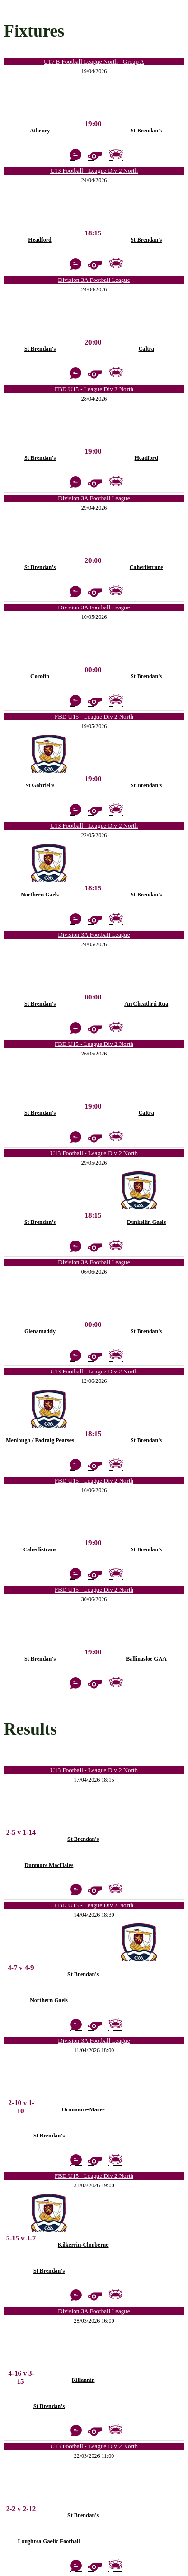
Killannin (83, 2380)
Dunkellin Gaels (146, 1222)
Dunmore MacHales (49, 1865)
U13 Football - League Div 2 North (94, 170)
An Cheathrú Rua (146, 1003)
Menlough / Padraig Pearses (40, 1440)
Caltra (146, 348)
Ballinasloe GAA (146, 1658)
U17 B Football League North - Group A (94, 61)
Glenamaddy (40, 1331)
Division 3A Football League (94, 279)
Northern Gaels (40, 894)
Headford (39, 239)
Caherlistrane (146, 567)
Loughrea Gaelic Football (49, 2541)
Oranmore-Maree (83, 2109)
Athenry (40, 130)
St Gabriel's (39, 785)
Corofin (39, 676)
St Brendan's (146, 130)
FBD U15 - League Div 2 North (94, 388)
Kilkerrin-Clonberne (83, 2244)
